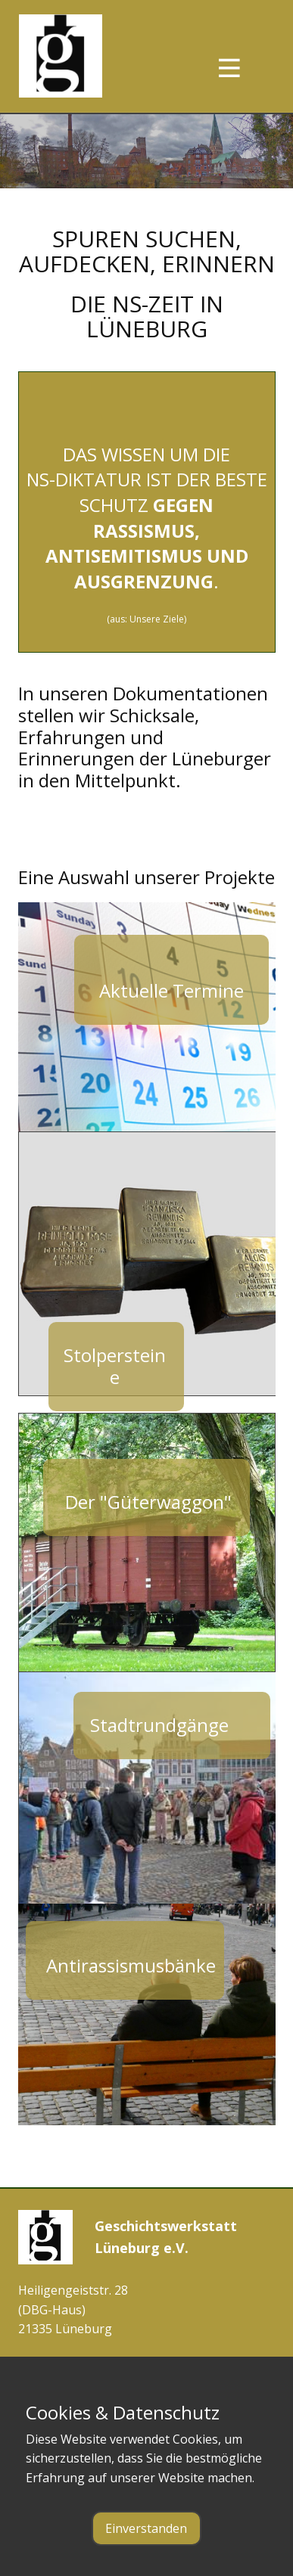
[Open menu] (243, 68)
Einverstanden (146, 2528)
